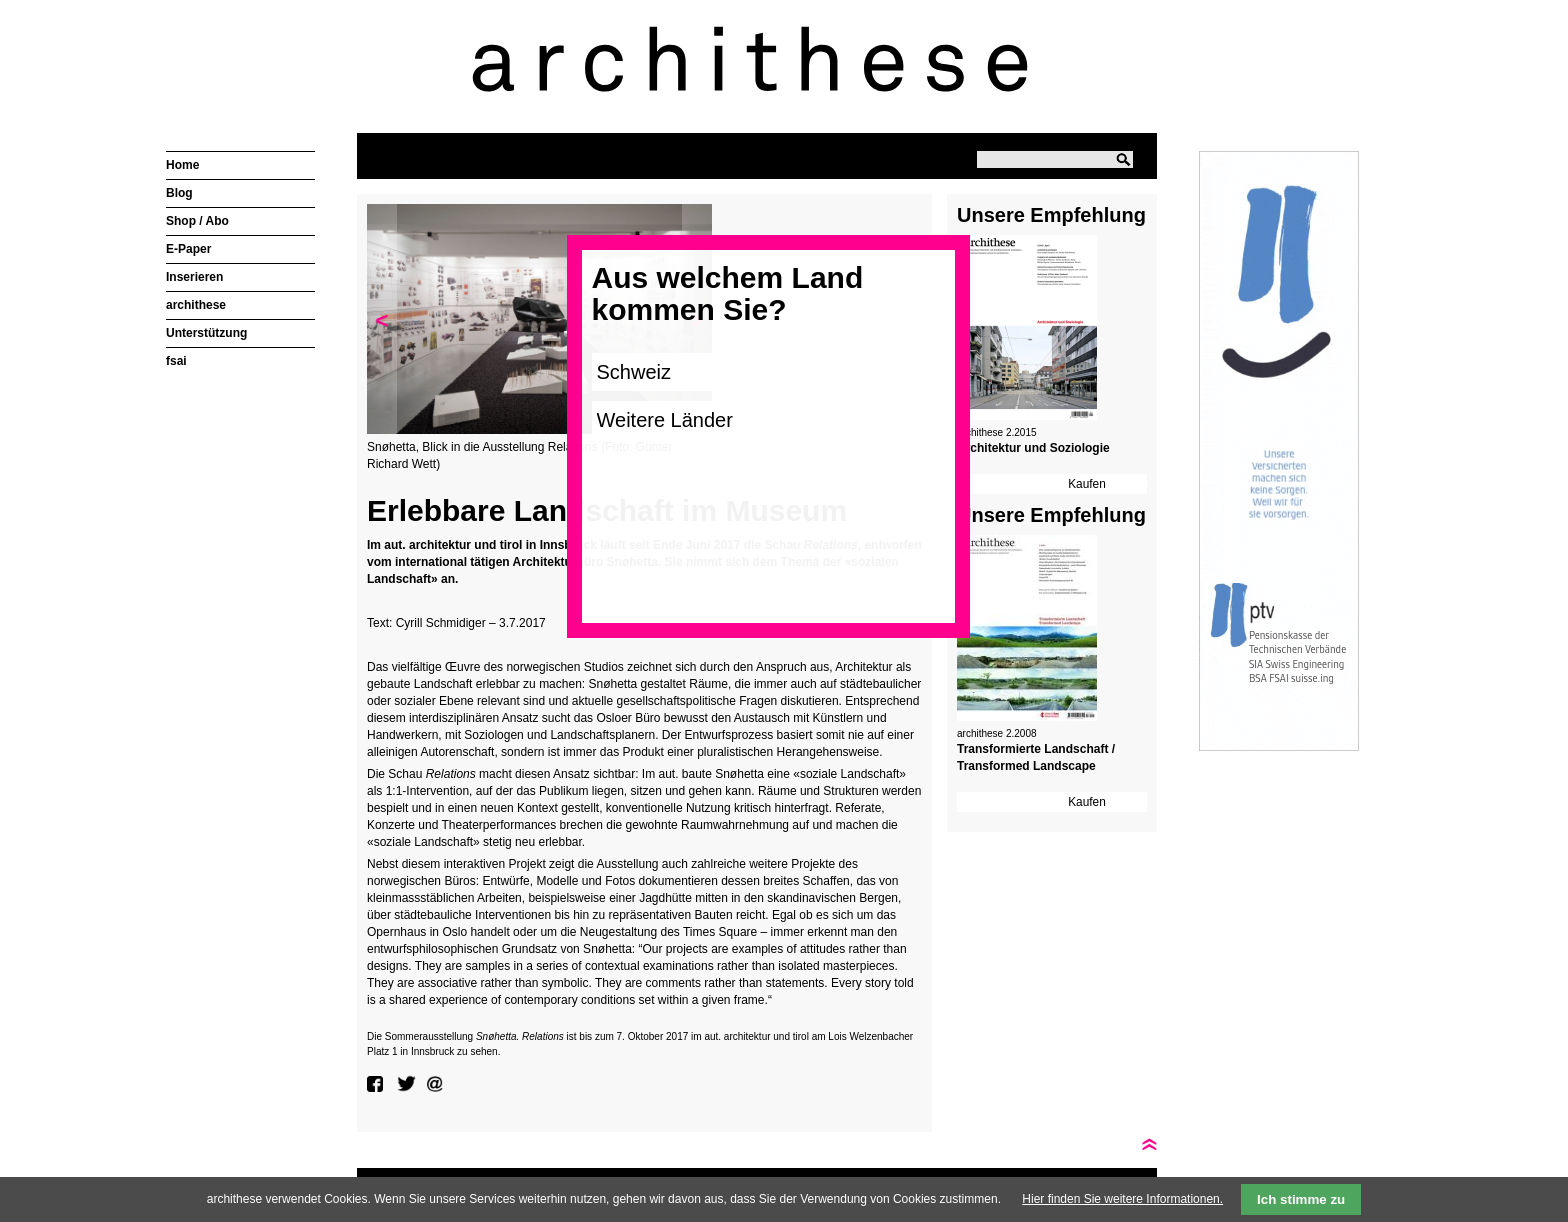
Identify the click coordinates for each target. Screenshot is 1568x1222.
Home (182, 165)
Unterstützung (206, 333)
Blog (179, 193)
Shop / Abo (197, 221)
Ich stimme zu (1301, 1199)
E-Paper (188, 249)
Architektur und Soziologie (1033, 448)
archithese (196, 305)
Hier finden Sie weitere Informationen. (1122, 1199)
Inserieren (194, 277)
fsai (176, 361)
